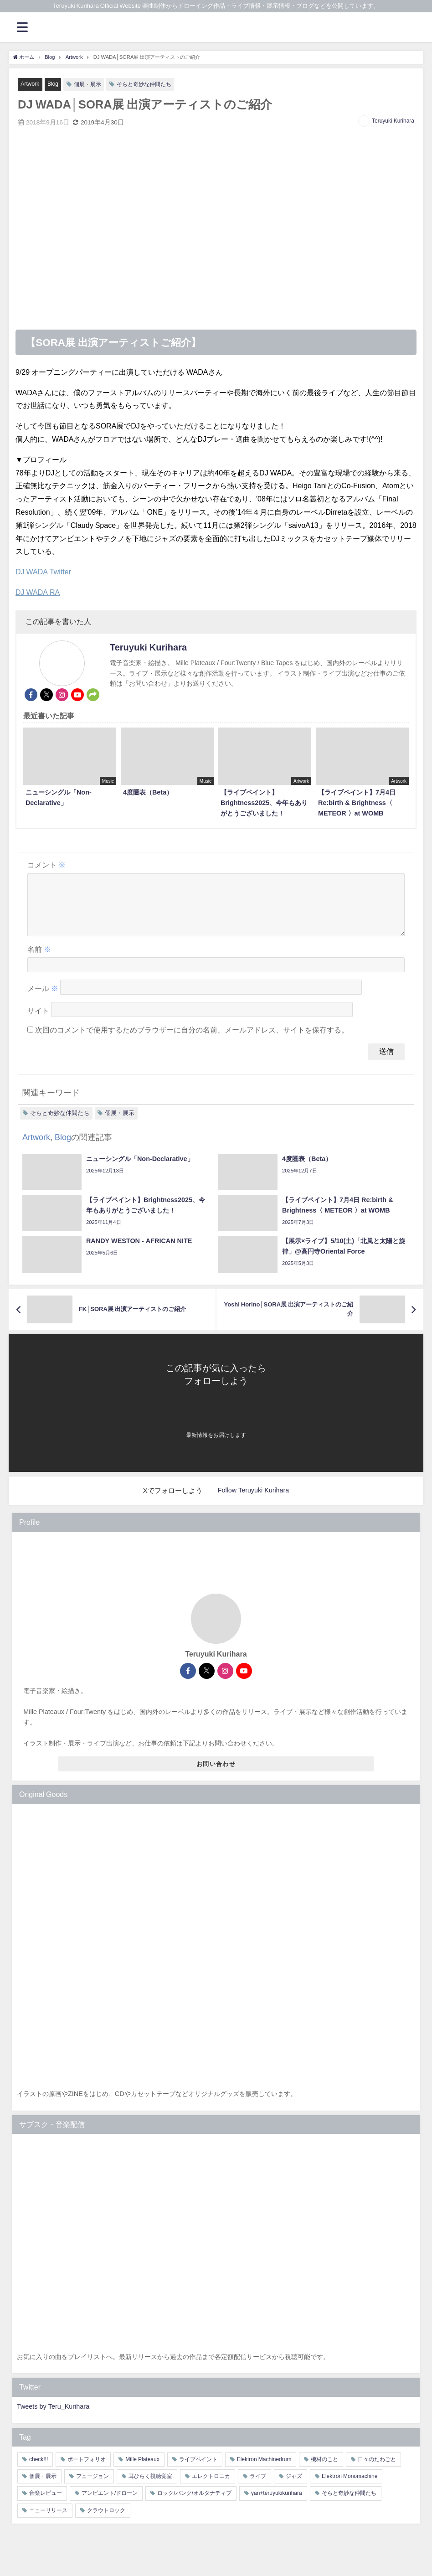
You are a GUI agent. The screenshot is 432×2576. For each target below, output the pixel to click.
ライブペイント (198, 2470)
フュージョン (92, 2487)
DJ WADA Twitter (43, 572)
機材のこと (324, 2470)
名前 (39, 960)
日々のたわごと (377, 2470)
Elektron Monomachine (349, 2487)
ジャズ (294, 2487)
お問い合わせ (216, 1775)
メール (42, 999)
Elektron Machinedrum (264, 2470)
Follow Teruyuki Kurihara (253, 1501)
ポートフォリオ (86, 2470)
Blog (55, 84)
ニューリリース (48, 2521)
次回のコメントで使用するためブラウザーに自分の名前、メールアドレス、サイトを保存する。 (192, 1041)
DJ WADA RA (37, 592)
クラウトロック (106, 2521)
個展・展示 (90, 84)
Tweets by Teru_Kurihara (53, 2418)
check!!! (38, 2470)
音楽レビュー (45, 2504)
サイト (38, 1022)
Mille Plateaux (142, 2470)
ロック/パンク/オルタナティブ (194, 2504)
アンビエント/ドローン (110, 2504)
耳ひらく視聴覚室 (150, 2487)
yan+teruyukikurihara (276, 2504)
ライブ (258, 2487)
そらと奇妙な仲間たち (150, 84)
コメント (46, 865)
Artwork (30, 84)
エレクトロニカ (211, 2487)
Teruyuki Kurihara (393, 121)
